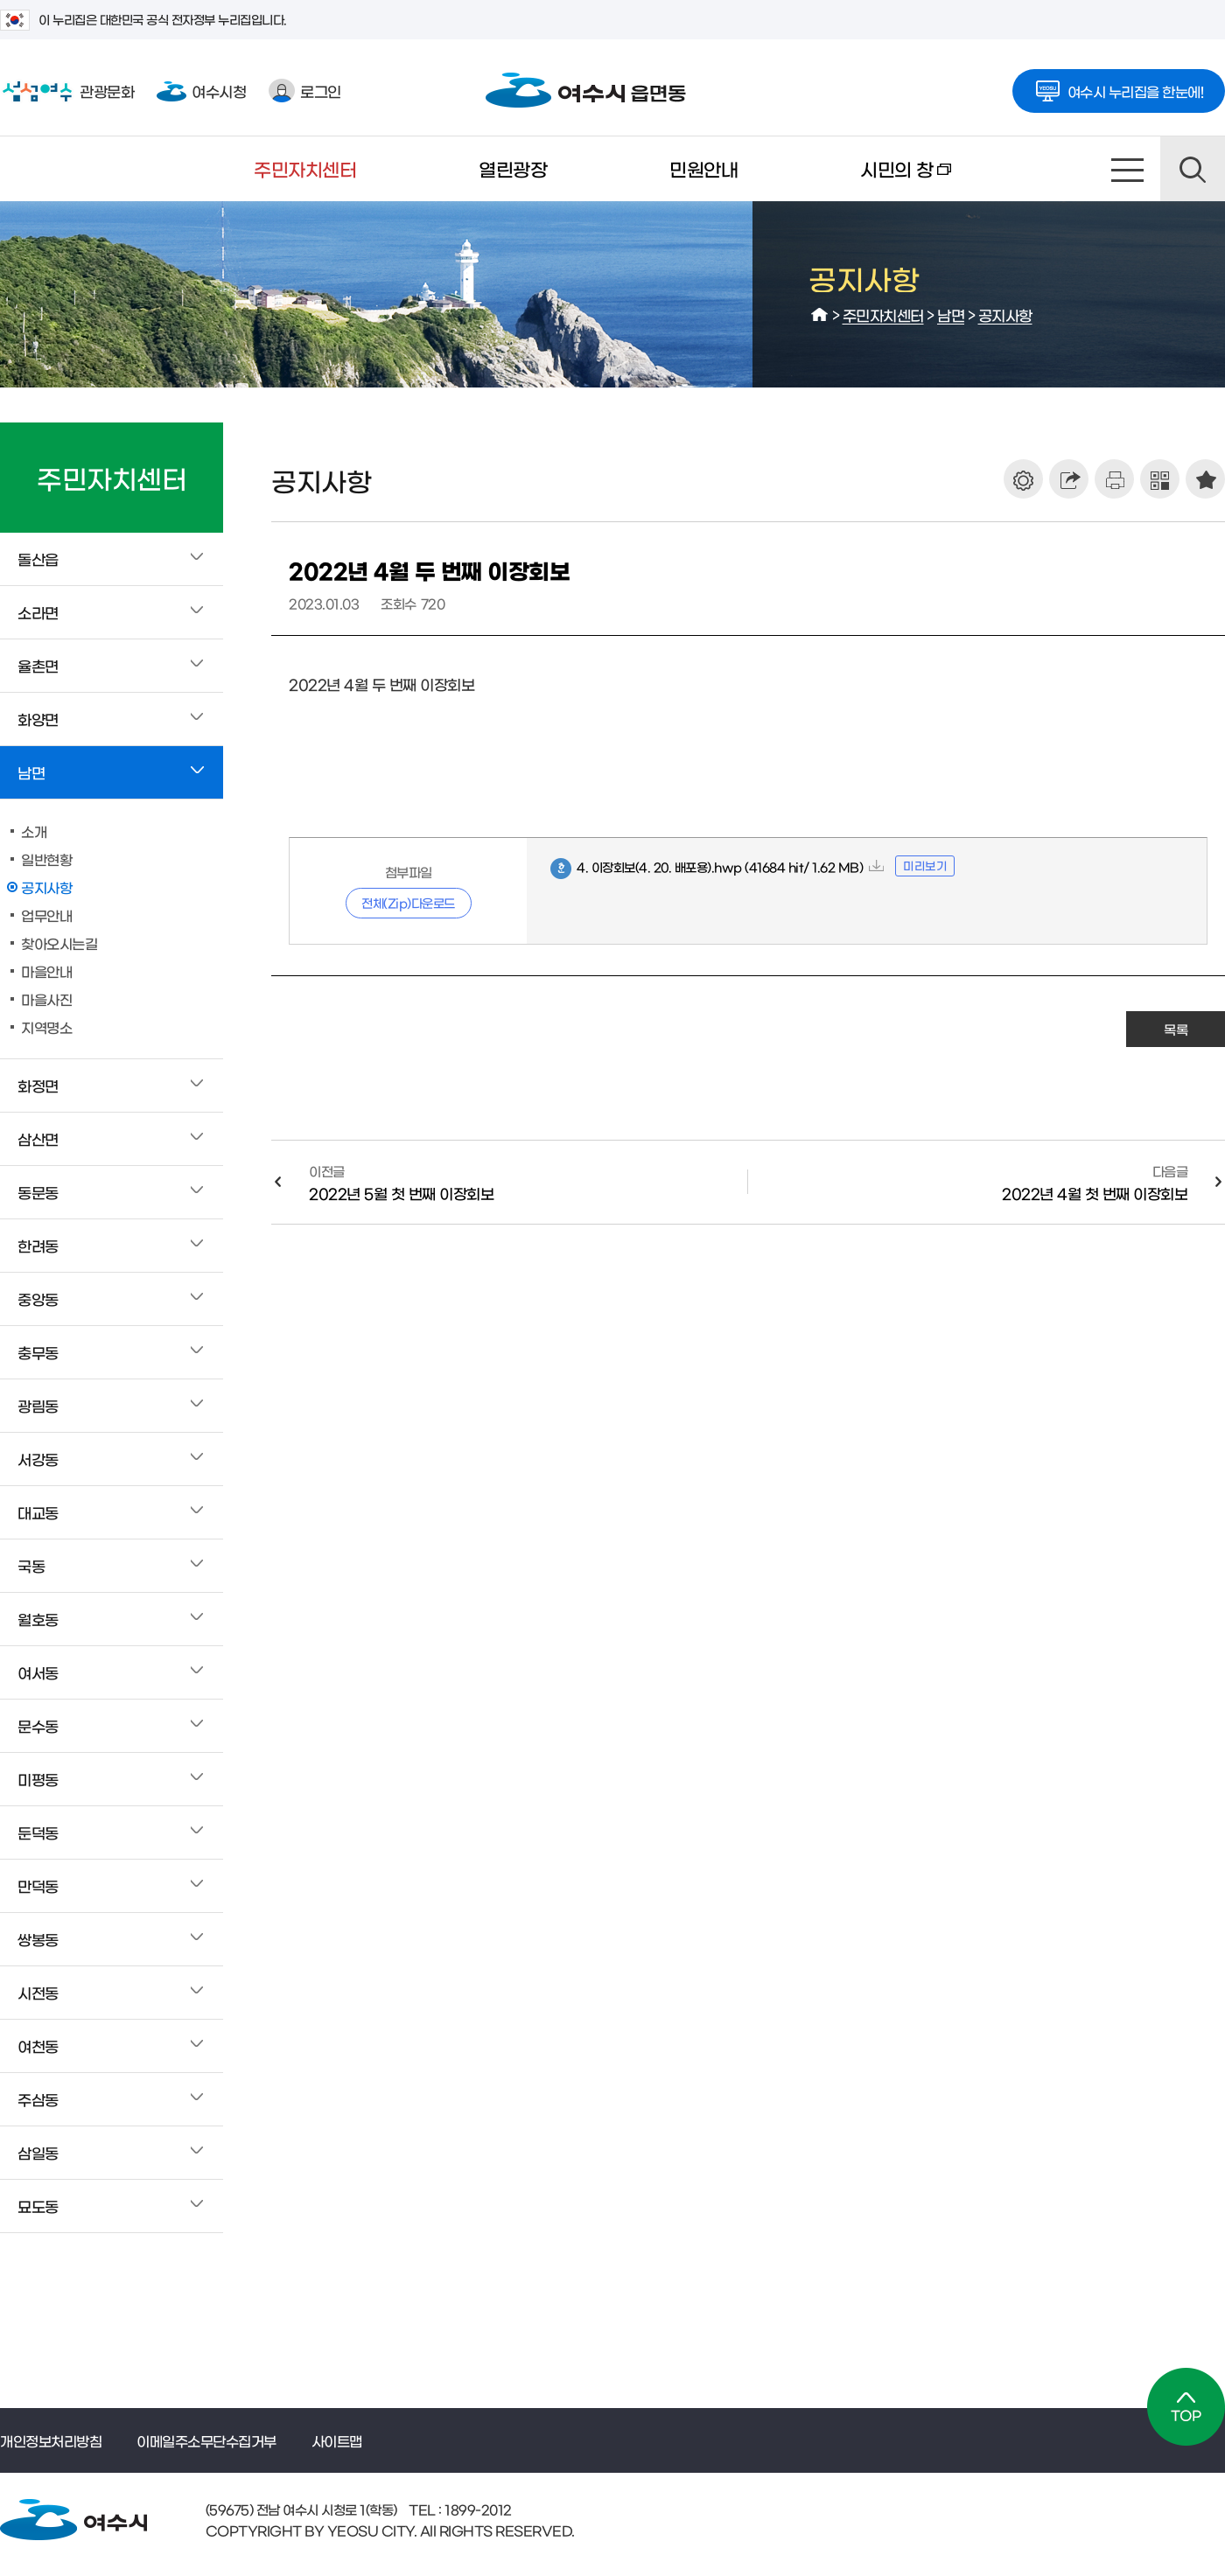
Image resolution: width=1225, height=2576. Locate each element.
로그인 (305, 90)
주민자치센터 (305, 168)
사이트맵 (1128, 168)
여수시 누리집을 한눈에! (1119, 85)
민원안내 (703, 168)
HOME (820, 315)
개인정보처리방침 (51, 2440)
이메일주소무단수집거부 (206, 2440)
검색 (1192, 168)
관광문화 (67, 91)
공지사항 (1005, 314)
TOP (1186, 2407)
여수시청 (201, 90)
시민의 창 (875, 180)
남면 (950, 314)
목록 (1175, 1029)
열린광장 (513, 168)
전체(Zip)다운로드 (408, 903)
